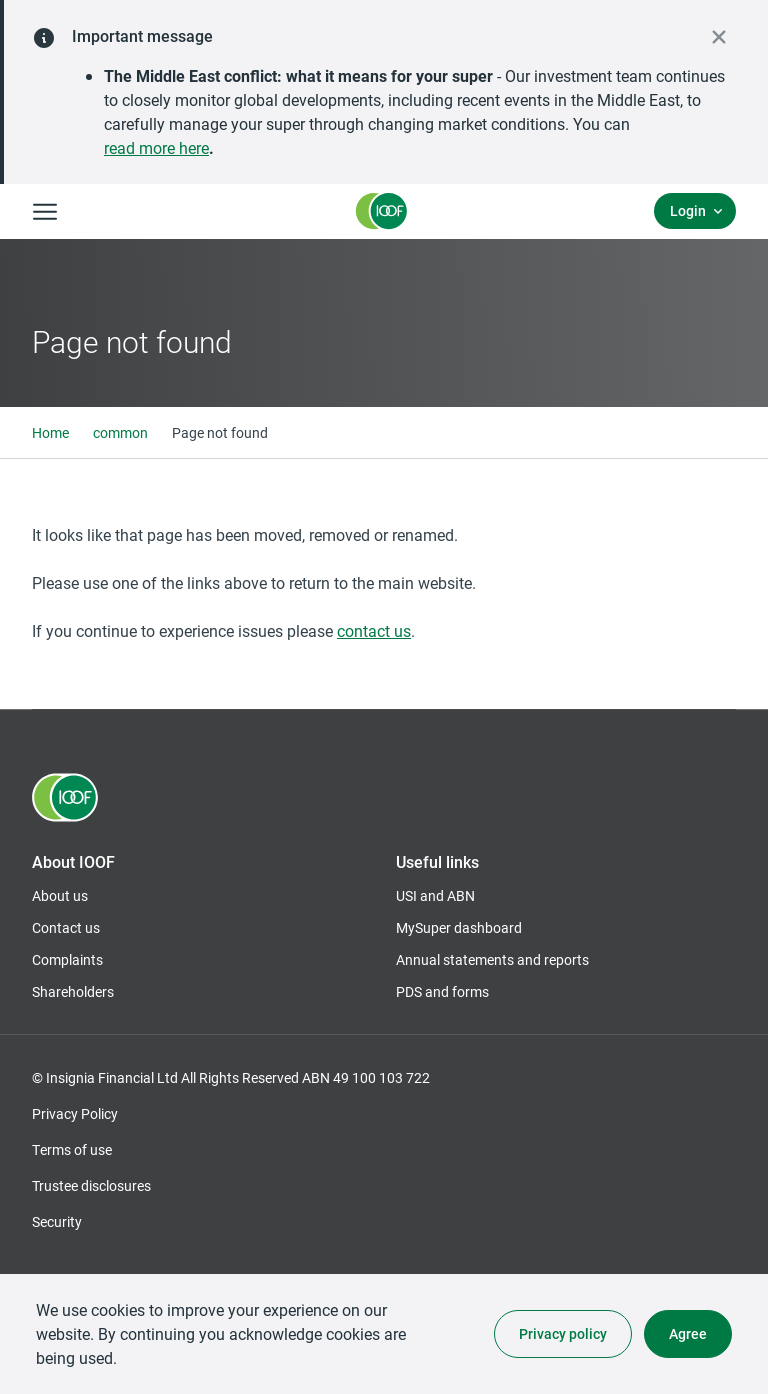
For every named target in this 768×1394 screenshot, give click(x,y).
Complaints (67, 959)
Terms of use (72, 1149)
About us (60, 895)
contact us (374, 630)
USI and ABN (435, 895)
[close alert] (719, 37)
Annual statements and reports (492, 959)
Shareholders (73, 992)
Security (57, 1221)
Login (688, 210)
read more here (156, 147)
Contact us (66, 927)
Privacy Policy (75, 1113)
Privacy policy (563, 1333)
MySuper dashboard (459, 928)
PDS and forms (442, 991)
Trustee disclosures (91, 1185)
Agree (688, 1333)
